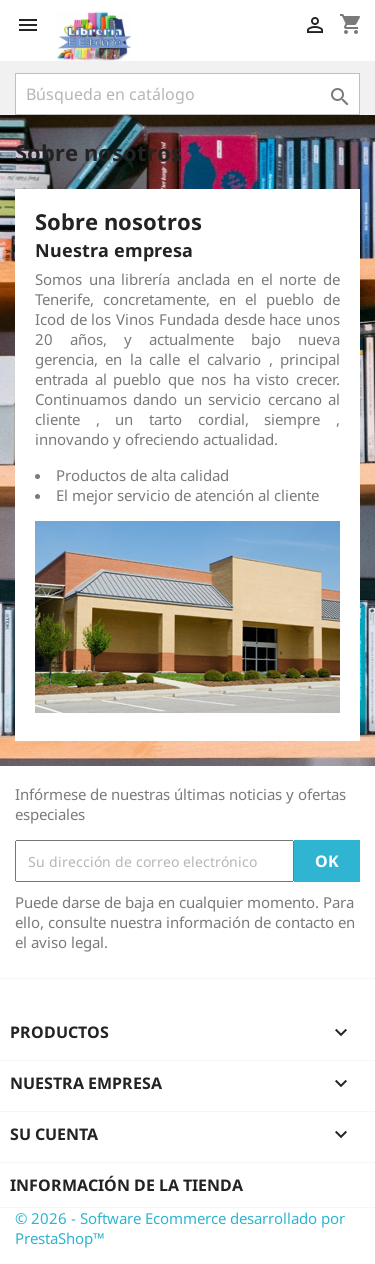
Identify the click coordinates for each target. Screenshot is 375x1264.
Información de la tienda (126, 1185)
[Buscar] (187, 94)
